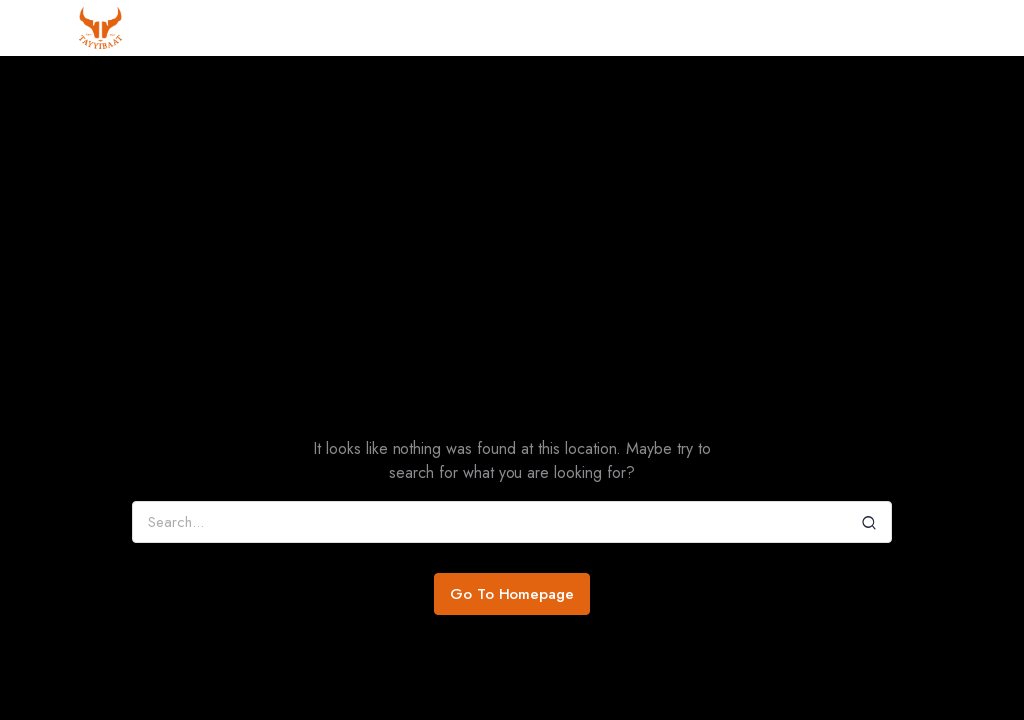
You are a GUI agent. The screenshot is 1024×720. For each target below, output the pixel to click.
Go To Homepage (512, 594)
